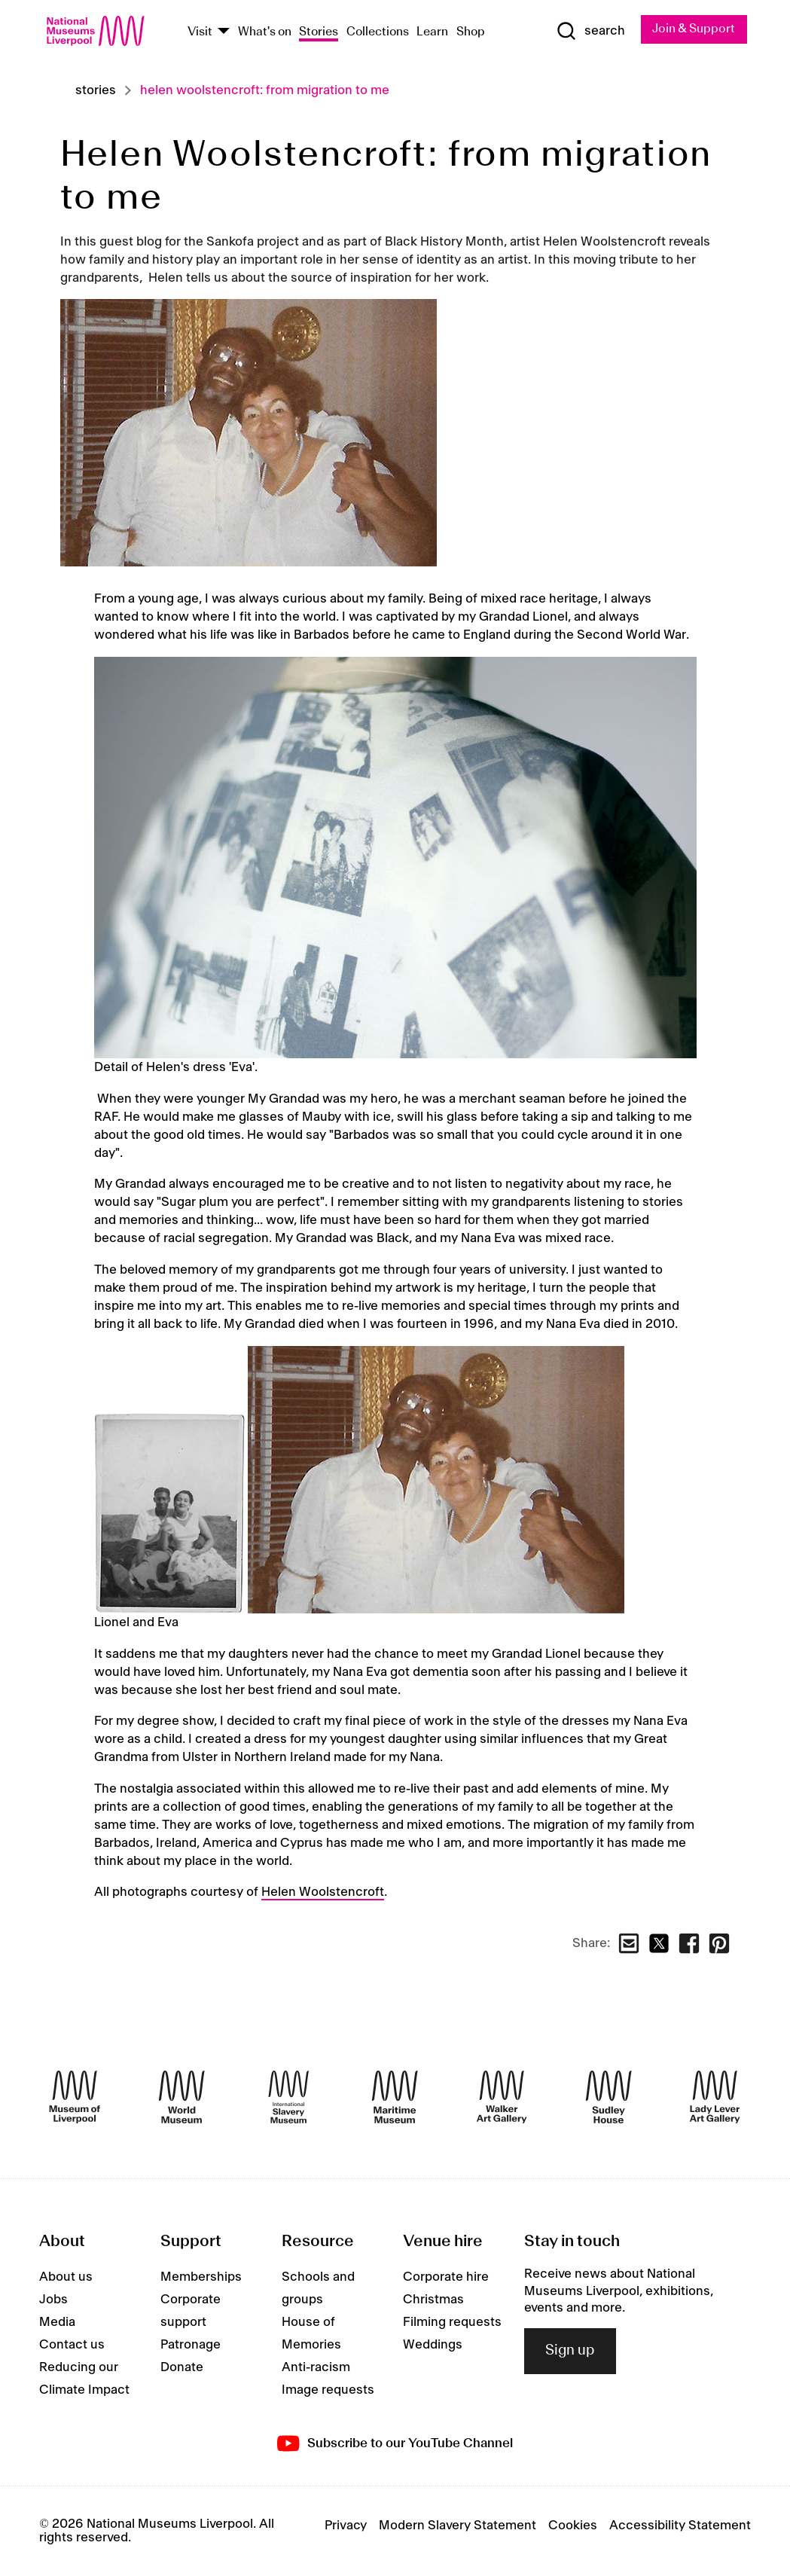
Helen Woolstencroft (322, 1892)
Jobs (53, 2300)
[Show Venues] (224, 32)
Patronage (190, 2345)
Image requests (328, 2390)
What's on (264, 32)
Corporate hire (446, 2278)
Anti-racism (316, 2368)
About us (66, 2278)
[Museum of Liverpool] (74, 2097)
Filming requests (452, 2323)
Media (57, 2323)
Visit (200, 32)
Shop (470, 32)
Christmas (433, 2300)
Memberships (201, 2278)
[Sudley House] (608, 2097)
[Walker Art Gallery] (501, 2097)
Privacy (346, 2525)
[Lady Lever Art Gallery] (714, 2097)
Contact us (72, 2345)
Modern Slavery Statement (457, 2525)
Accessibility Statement (680, 2525)
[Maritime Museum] (394, 2097)
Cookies (572, 2525)
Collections (377, 32)
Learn (432, 32)
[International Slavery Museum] (288, 2097)
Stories (318, 32)
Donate (181, 2368)
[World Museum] (181, 2097)
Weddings (432, 2345)
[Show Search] (590, 30)
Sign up (570, 2351)
